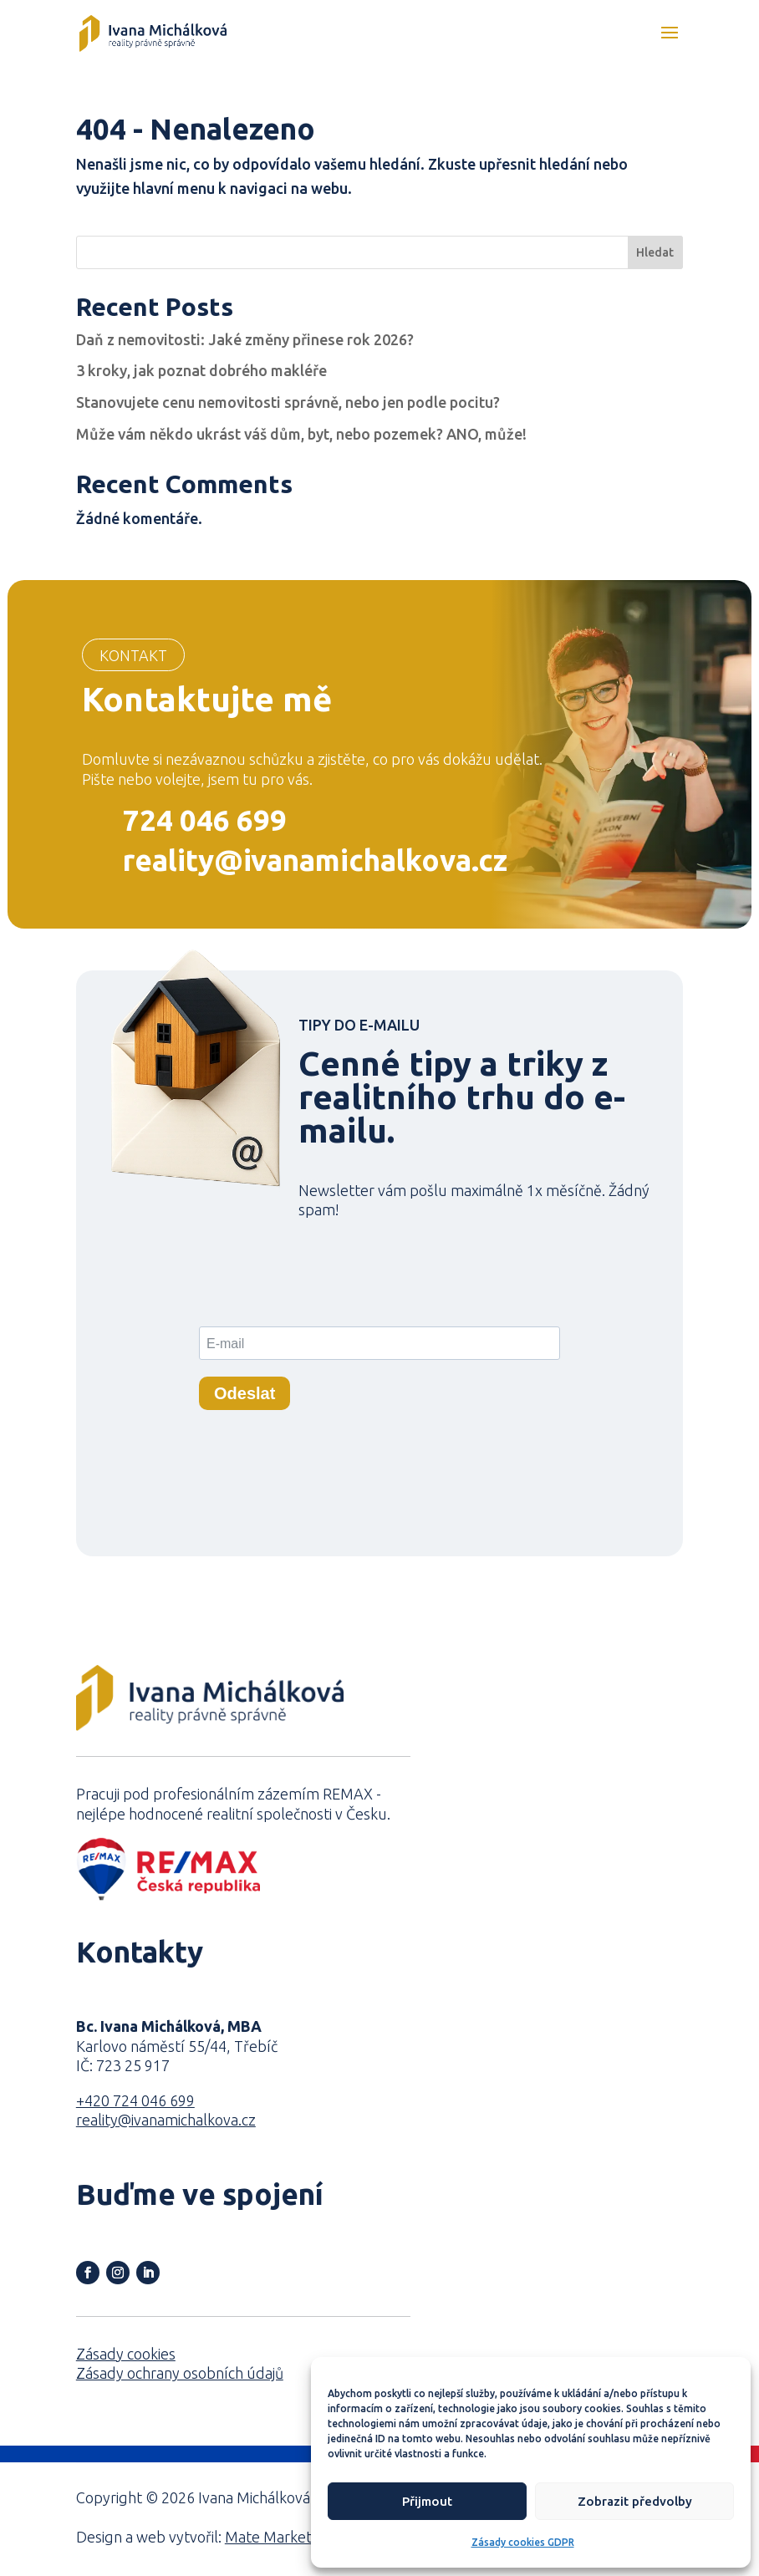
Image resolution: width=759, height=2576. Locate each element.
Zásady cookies (126, 2353)
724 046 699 (205, 820)
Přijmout (427, 2501)
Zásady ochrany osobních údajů (179, 2373)
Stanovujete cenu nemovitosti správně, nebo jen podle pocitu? (288, 402)
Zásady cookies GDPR (522, 2542)
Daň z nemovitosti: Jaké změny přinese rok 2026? (245, 339)
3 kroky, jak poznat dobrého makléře (201, 370)
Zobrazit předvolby (635, 2501)
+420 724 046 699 (135, 2100)
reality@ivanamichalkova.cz (315, 860)
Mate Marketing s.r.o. (295, 2536)
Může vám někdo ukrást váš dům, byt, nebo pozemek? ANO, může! (301, 433)
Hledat (655, 252)
